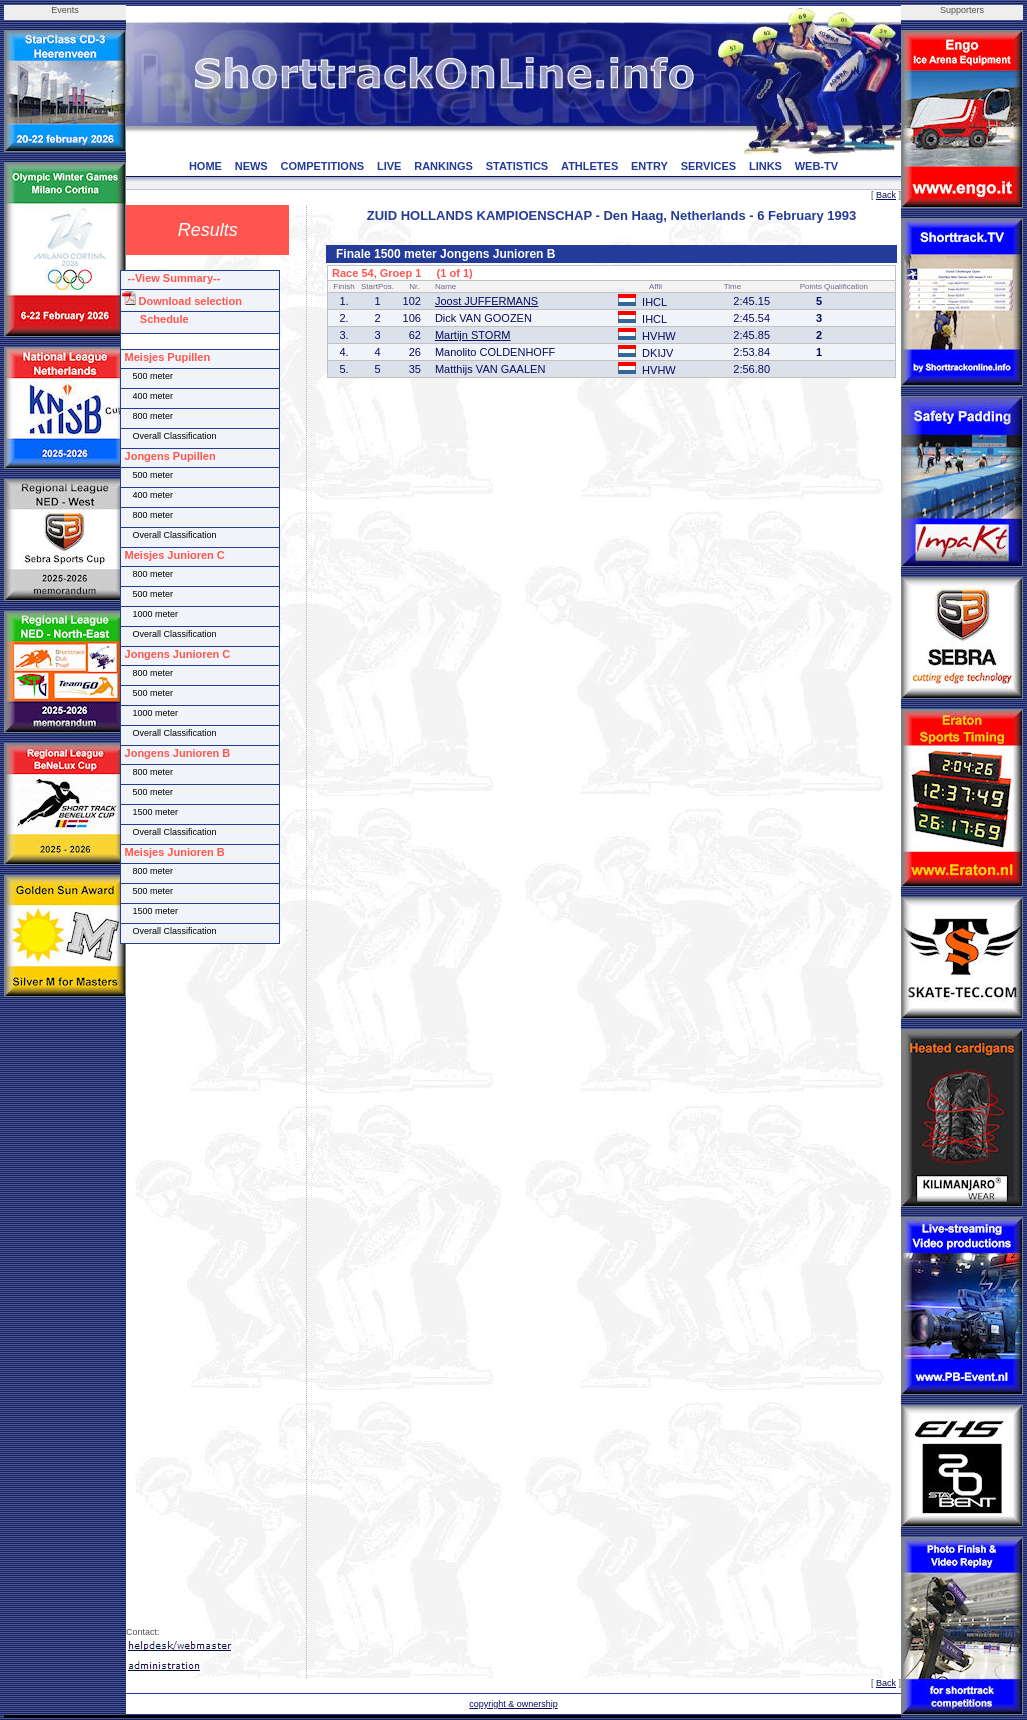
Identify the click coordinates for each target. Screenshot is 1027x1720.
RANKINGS (443, 166)
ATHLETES (589, 166)
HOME (205, 166)
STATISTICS (517, 166)
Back (886, 195)
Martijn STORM (473, 335)
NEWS (251, 166)
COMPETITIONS (322, 166)
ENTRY (649, 166)
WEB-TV (816, 166)
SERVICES (708, 166)
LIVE (389, 166)
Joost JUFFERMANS (486, 301)
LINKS (765, 166)
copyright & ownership (513, 1704)
